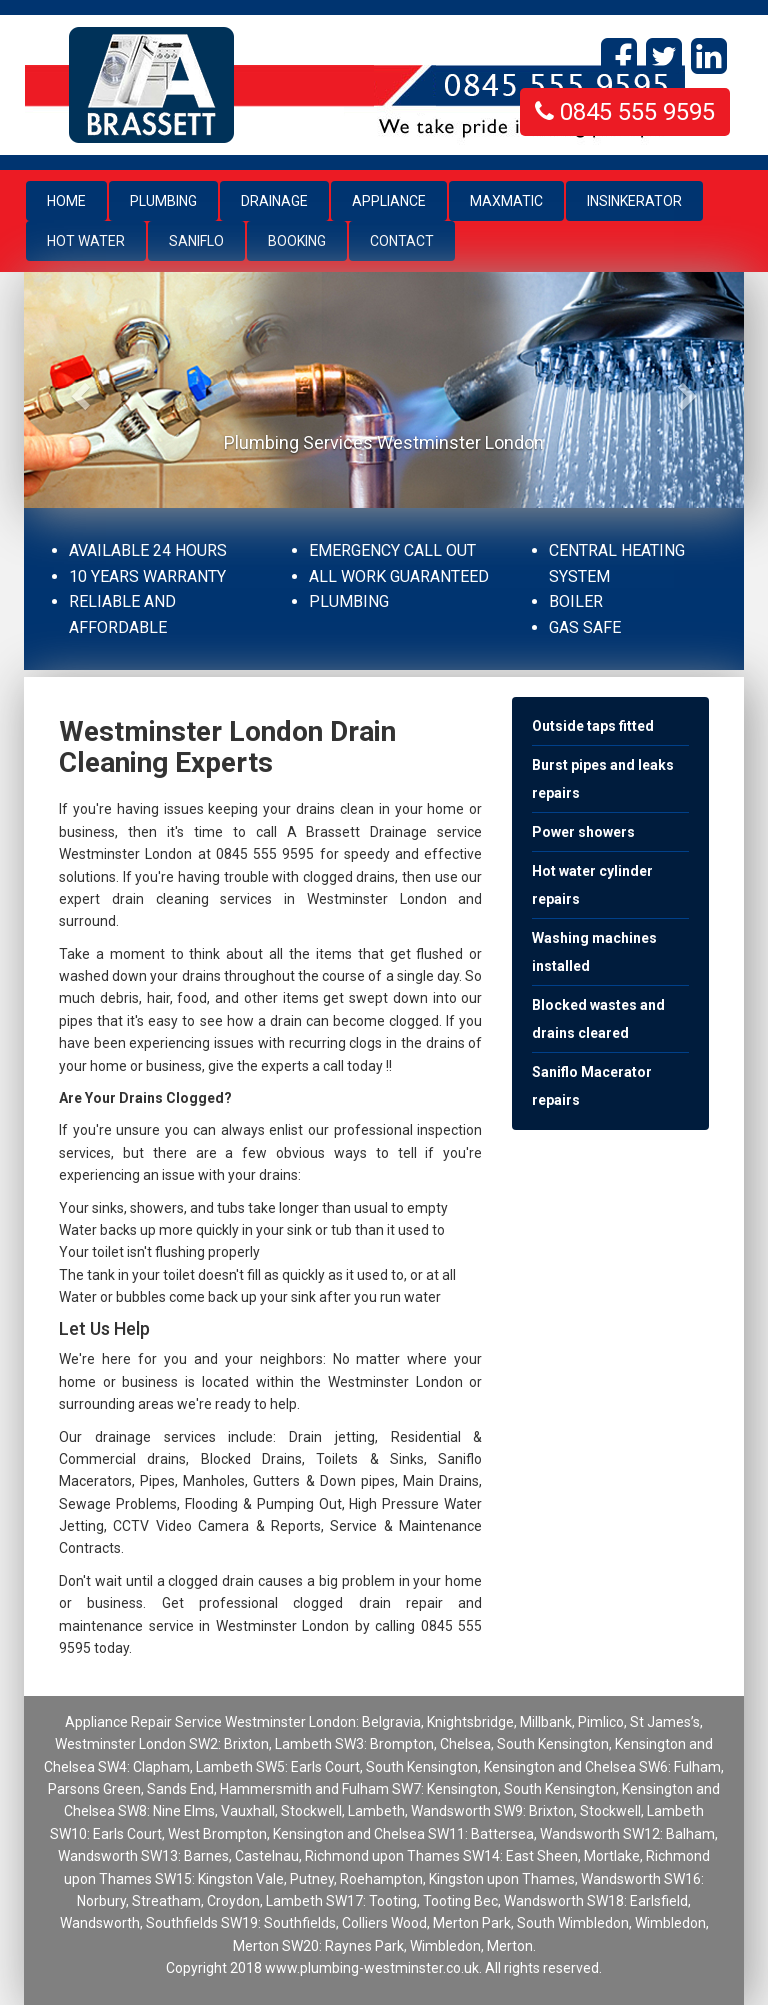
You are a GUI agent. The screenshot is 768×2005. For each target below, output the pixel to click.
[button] (78, 390)
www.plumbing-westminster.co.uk (372, 1968)
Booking (297, 241)
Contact (402, 241)
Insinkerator (634, 201)
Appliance (389, 201)
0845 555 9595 (625, 112)
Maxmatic (506, 201)
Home (77, 199)
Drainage (274, 201)
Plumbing (163, 201)
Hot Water (86, 241)
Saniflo (196, 241)
